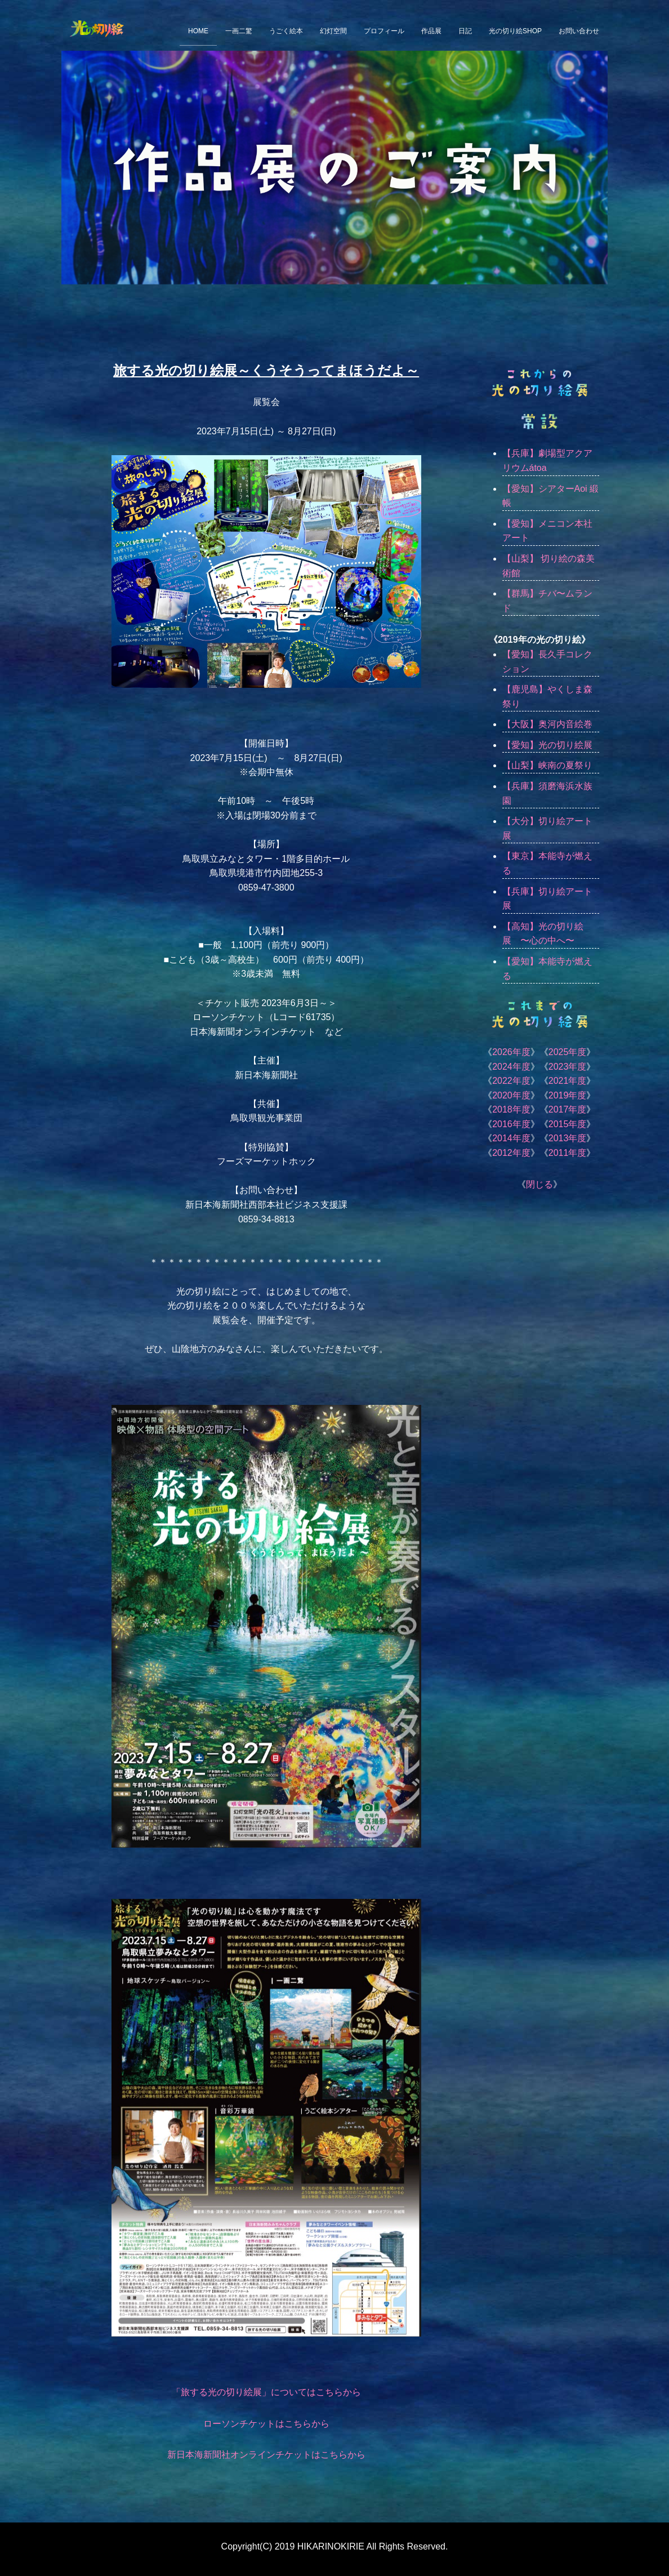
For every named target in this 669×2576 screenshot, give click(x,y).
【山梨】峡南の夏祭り (547, 765)
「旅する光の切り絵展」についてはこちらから (266, 2392)
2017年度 (567, 1109)
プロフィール (384, 31)
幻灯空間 (333, 31)
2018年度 (511, 1109)
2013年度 (567, 1138)
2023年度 (567, 1066)
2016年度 (511, 1124)
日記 (465, 31)
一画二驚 (238, 31)
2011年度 (567, 1153)
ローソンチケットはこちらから (266, 2423)
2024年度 (511, 1066)
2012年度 (511, 1153)
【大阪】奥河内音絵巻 (547, 724)
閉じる (539, 1184)
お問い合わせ (579, 31)
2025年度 (567, 1052)
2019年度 (567, 1095)
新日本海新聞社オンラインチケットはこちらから (266, 2454)
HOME (198, 31)
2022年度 (511, 1080)
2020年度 (511, 1095)
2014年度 (511, 1138)
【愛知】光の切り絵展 (547, 745)
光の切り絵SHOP (515, 31)
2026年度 (511, 1052)
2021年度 (567, 1080)
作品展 (431, 31)
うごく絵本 (286, 31)
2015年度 (567, 1124)
